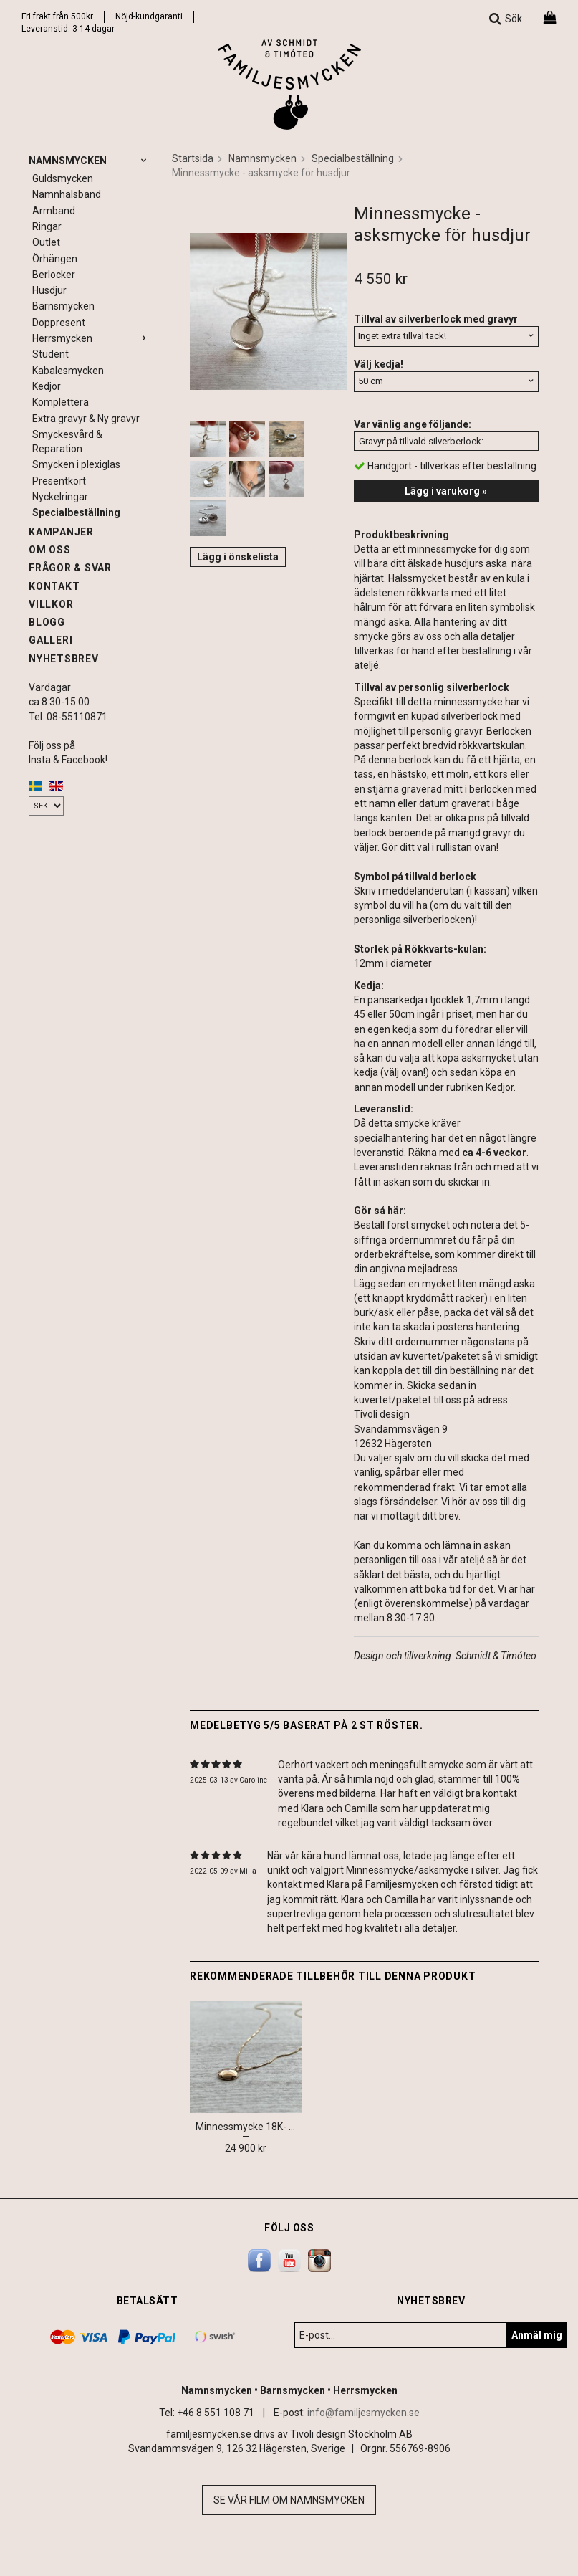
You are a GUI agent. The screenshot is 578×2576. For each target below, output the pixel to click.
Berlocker (53, 274)
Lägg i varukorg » (446, 491)
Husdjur (49, 290)
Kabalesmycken (68, 370)
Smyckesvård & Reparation (67, 441)
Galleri (50, 640)
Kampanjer (61, 532)
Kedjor (46, 386)
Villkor (51, 604)
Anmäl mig (536, 2335)
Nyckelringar (60, 496)
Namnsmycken (89, 160)
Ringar (47, 226)
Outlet (46, 242)
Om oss (50, 549)
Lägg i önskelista (238, 557)
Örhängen (54, 258)
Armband (53, 210)
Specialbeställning (76, 512)
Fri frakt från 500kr (57, 16)
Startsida (192, 158)
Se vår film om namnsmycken (289, 2500)
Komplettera (60, 402)
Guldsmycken (62, 178)
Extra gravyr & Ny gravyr (86, 418)
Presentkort (59, 481)
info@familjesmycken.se (363, 2412)
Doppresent (58, 322)
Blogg (47, 622)
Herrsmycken (91, 338)
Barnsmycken (63, 306)
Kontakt (54, 586)
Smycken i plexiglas (76, 464)
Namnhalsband (66, 194)
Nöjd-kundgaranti (149, 16)
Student (50, 354)
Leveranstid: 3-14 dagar (68, 29)
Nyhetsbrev (64, 658)
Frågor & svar (70, 567)
